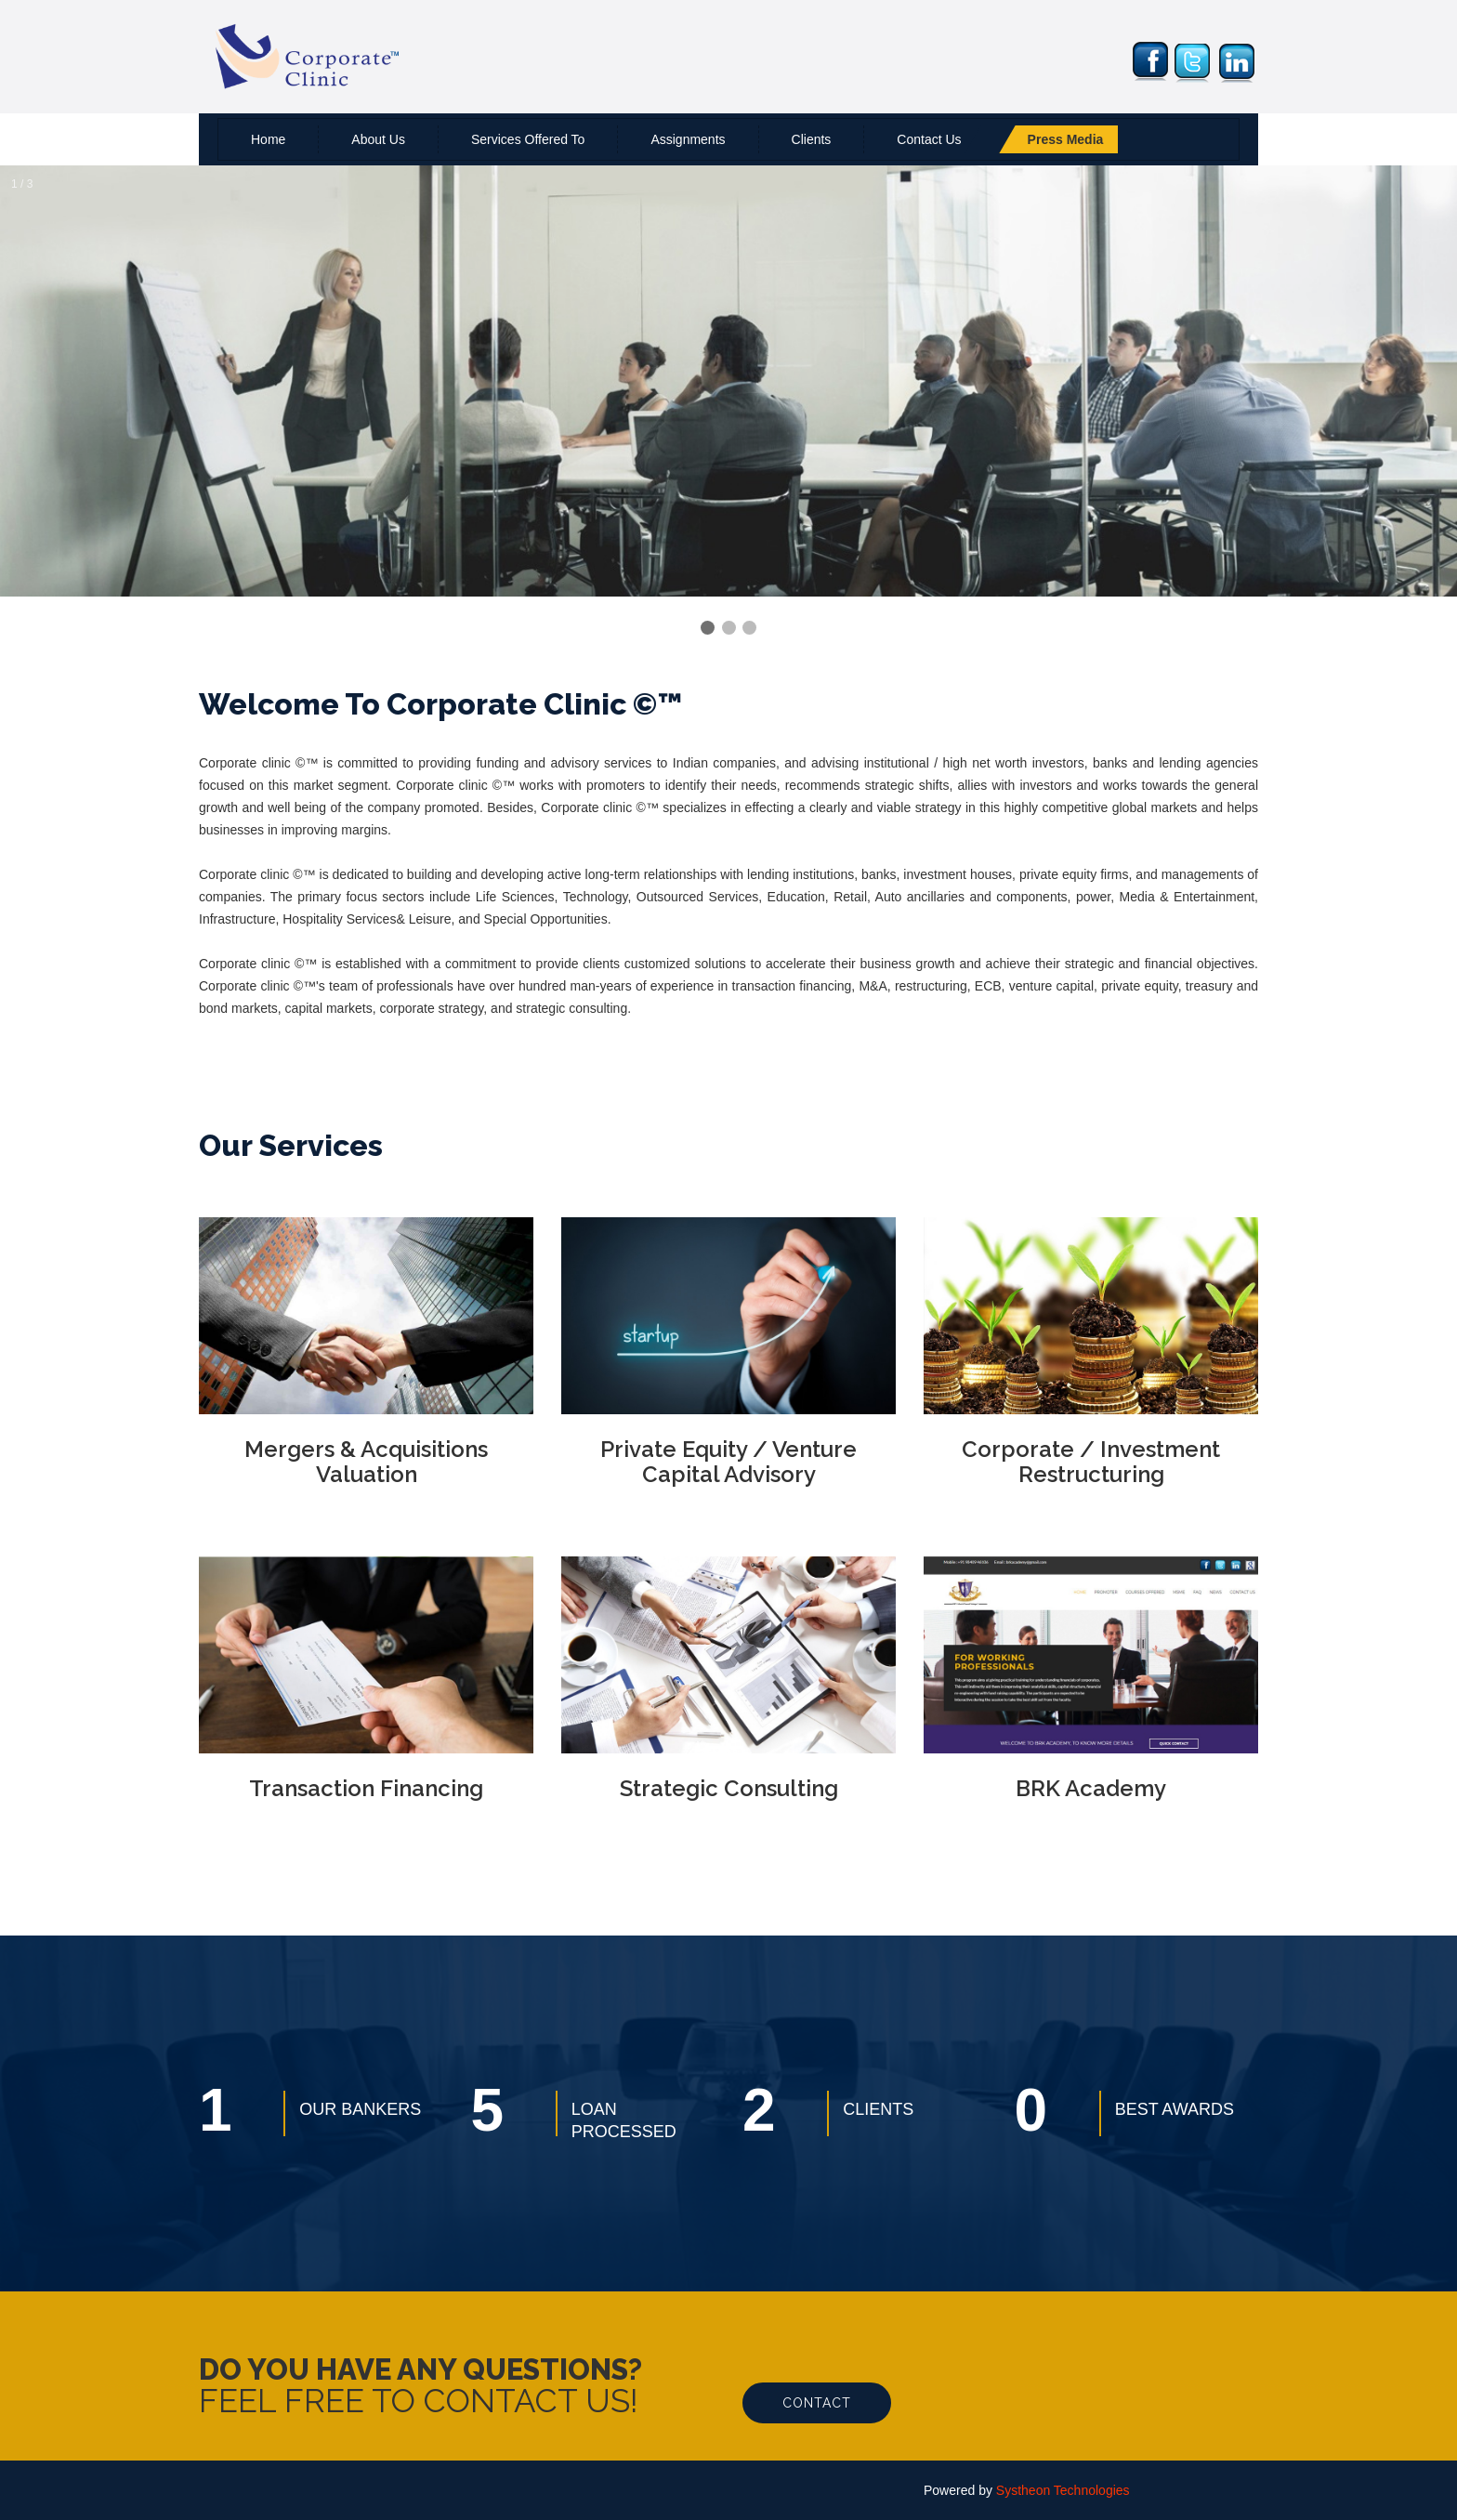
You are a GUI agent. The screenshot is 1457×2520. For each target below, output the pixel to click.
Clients (812, 139)
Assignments (687, 139)
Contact (816, 2402)
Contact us (929, 139)
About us (378, 139)
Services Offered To (527, 139)
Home (268, 139)
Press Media (1066, 139)
